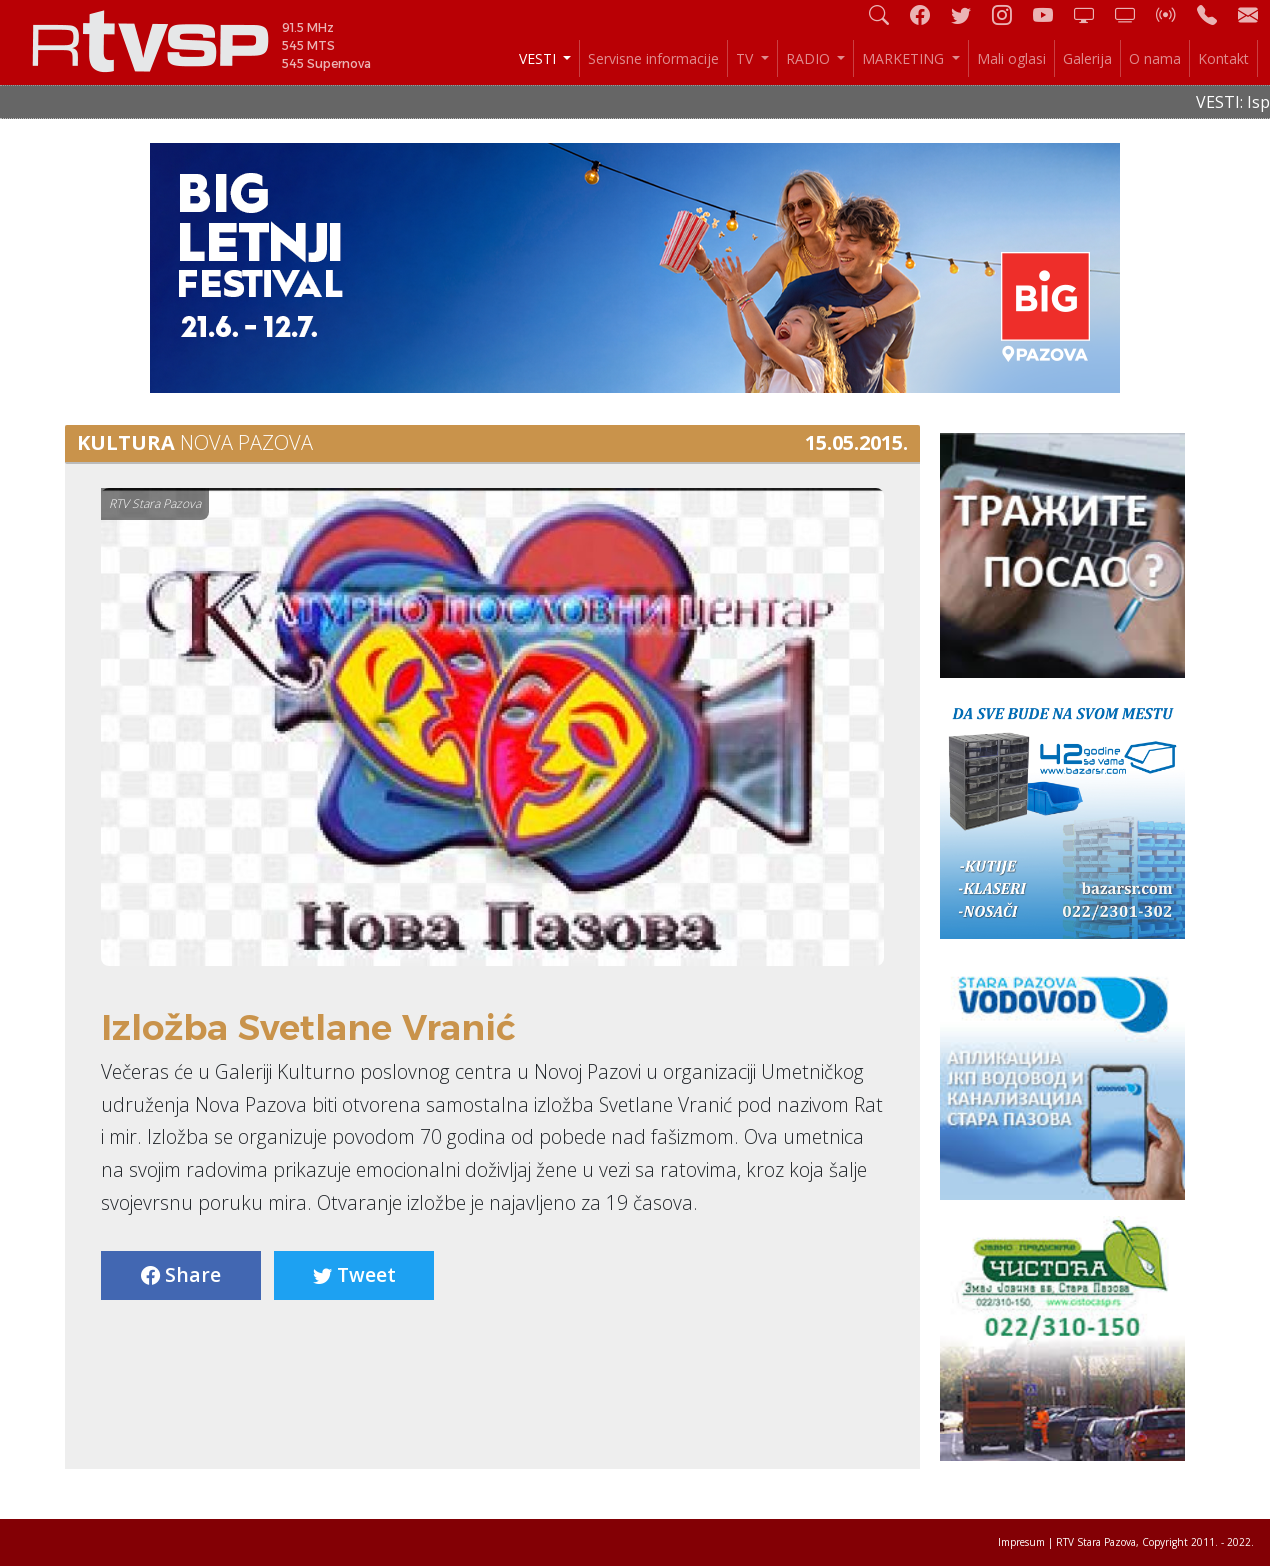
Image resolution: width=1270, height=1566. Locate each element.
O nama (1155, 58)
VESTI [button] (539, 58)
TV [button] (746, 58)
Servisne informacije (653, 58)
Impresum (1021, 1542)
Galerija (1087, 58)
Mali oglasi (1011, 58)
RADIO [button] (810, 58)
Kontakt (1223, 58)
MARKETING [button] (905, 58)
